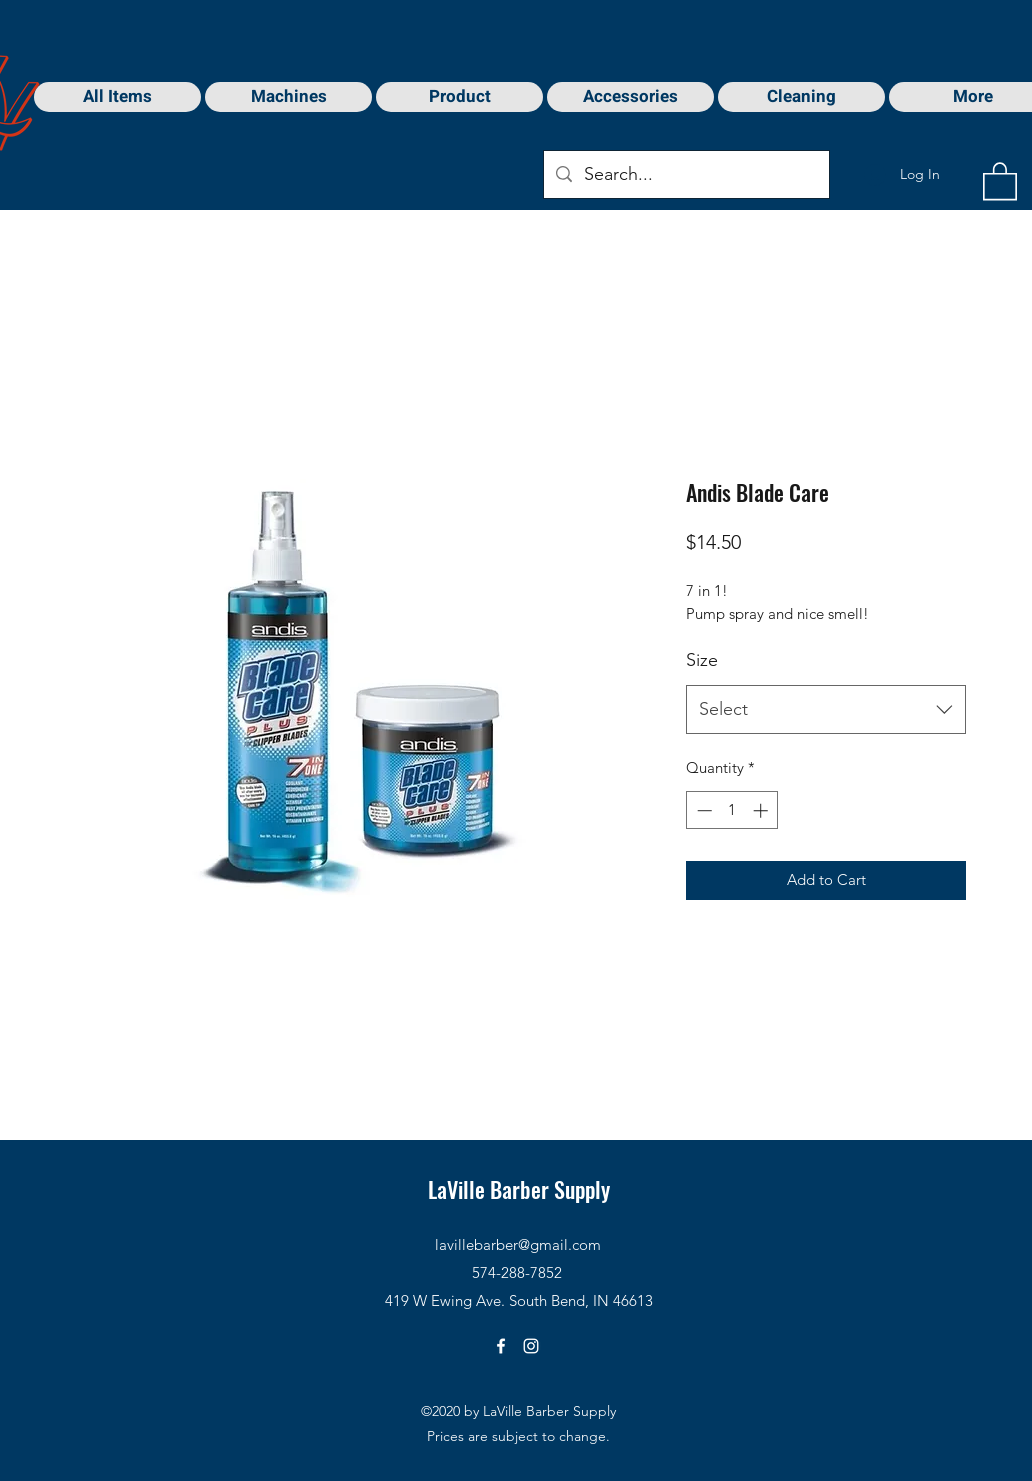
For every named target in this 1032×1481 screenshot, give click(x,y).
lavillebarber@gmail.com (518, 1244)
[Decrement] (702, 810)
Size (702, 660)
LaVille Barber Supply (519, 1189)
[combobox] (826, 710)
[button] (1000, 180)
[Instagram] (531, 1346)
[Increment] (762, 810)
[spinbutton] (732, 810)
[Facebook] (501, 1346)
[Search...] (685, 175)
